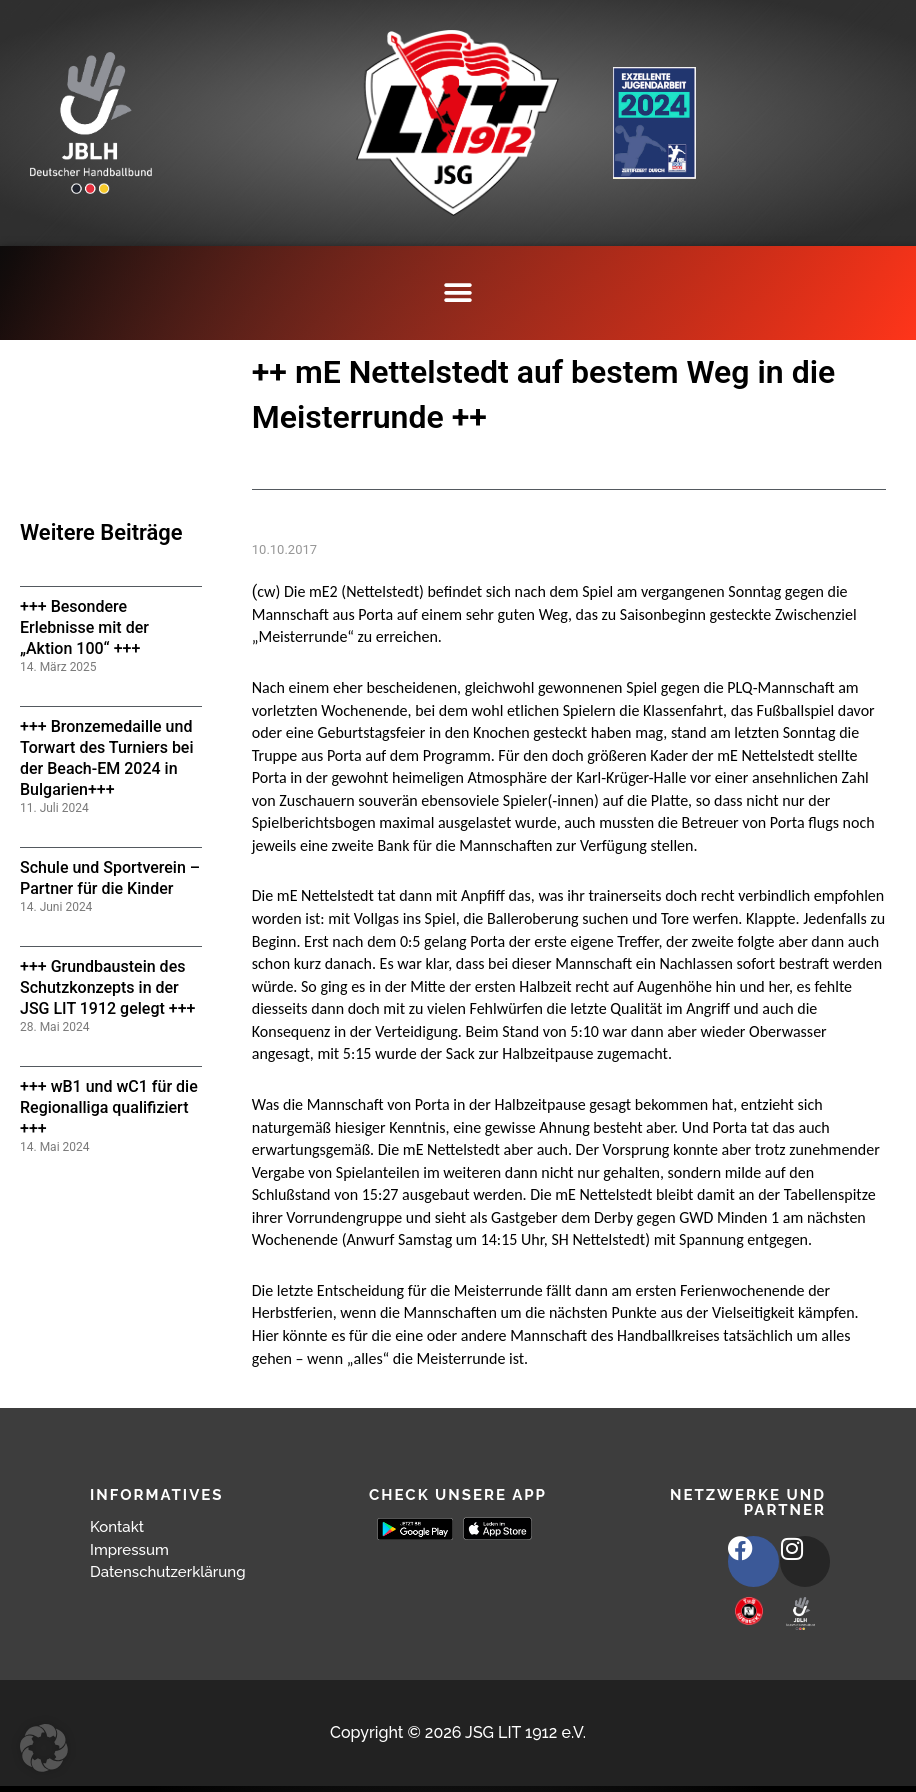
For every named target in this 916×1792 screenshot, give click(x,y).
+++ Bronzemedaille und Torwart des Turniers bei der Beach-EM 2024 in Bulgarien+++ (107, 757)
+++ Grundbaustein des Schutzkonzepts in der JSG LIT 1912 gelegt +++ (107, 987)
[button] (458, 292)
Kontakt (119, 1526)
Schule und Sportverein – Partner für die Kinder (110, 878)
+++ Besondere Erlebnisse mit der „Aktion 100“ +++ (84, 627)
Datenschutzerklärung (173, 1571)
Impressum (132, 1549)
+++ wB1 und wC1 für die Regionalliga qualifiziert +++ (109, 1107)
